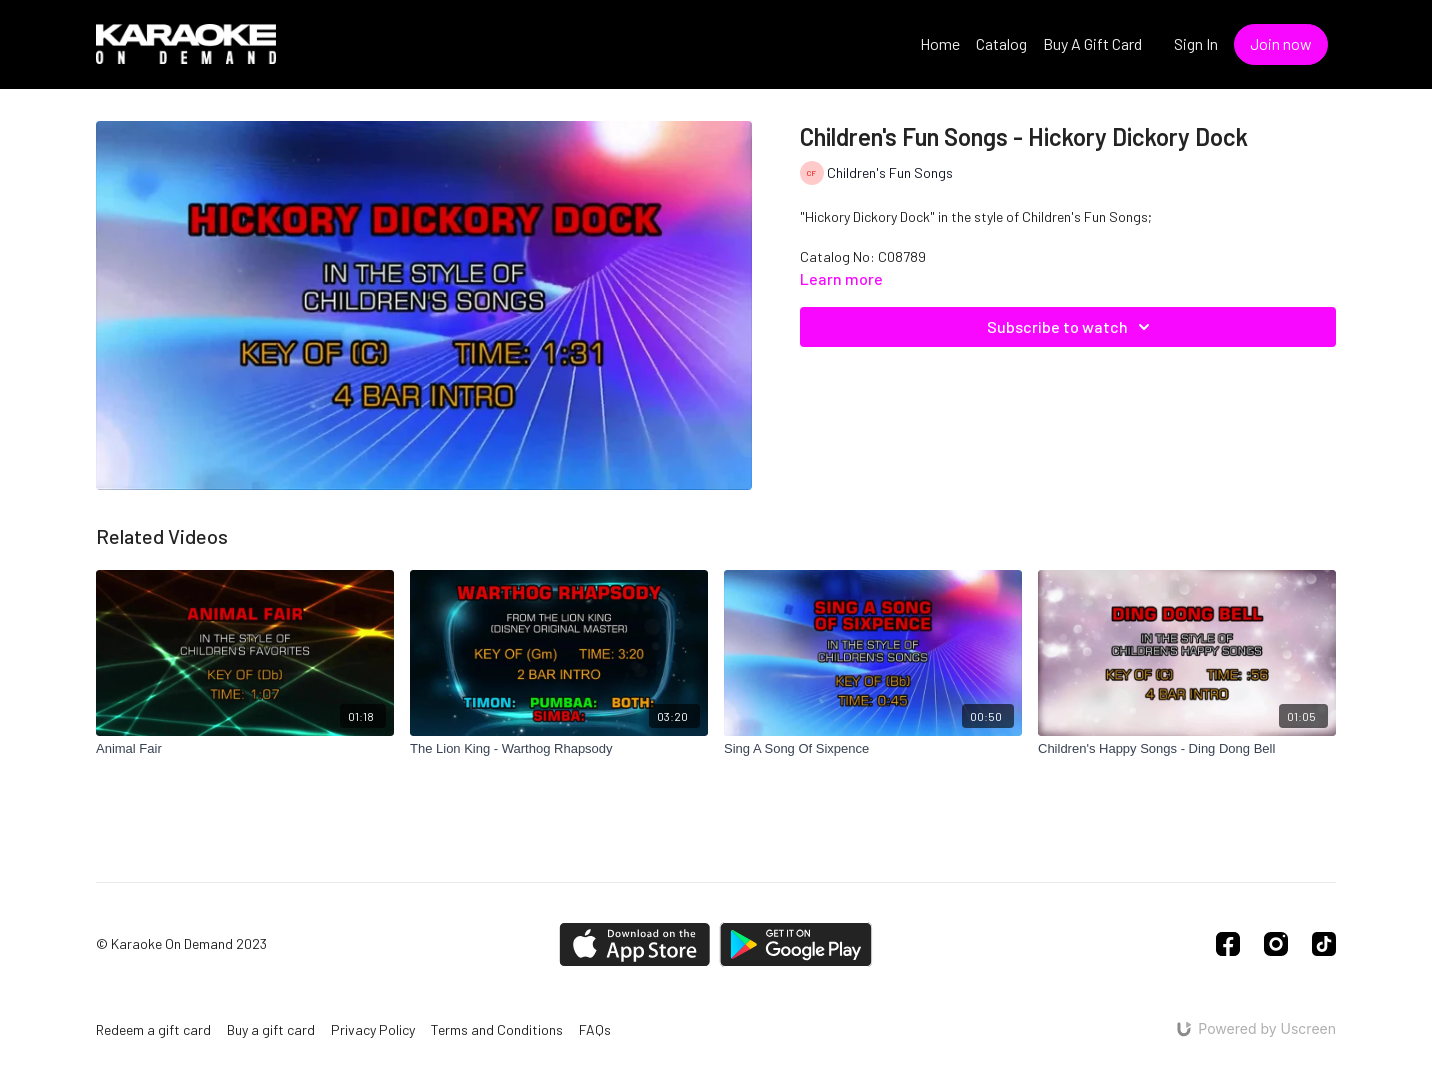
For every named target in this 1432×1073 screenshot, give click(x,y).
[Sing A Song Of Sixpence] (873, 749)
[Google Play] (796, 944)
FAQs (595, 1029)
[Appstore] (634, 944)
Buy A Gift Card (1092, 43)
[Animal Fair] (245, 749)
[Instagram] (1276, 944)
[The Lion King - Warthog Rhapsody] (559, 749)
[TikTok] (1324, 944)
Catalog (1001, 43)
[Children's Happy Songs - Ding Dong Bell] (1187, 749)
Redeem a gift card (153, 1029)
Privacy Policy (373, 1029)
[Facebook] (1228, 944)
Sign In (1196, 43)
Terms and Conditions (497, 1029)
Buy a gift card (271, 1029)
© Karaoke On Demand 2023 (181, 944)
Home (940, 43)
